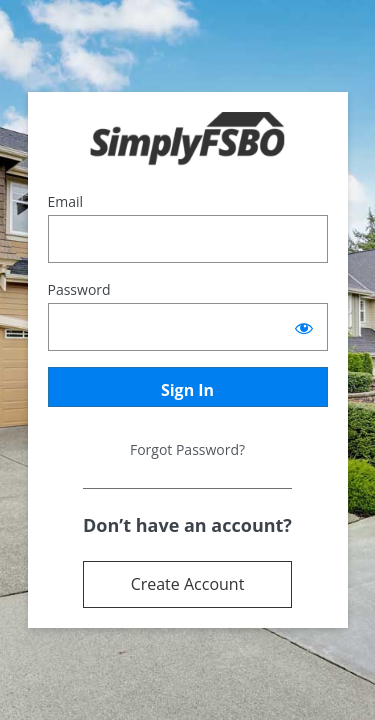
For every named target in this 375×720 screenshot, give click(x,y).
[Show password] (304, 327)
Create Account (188, 584)
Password (79, 289)
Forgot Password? (187, 449)
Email (66, 201)
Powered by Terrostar (187, 139)
